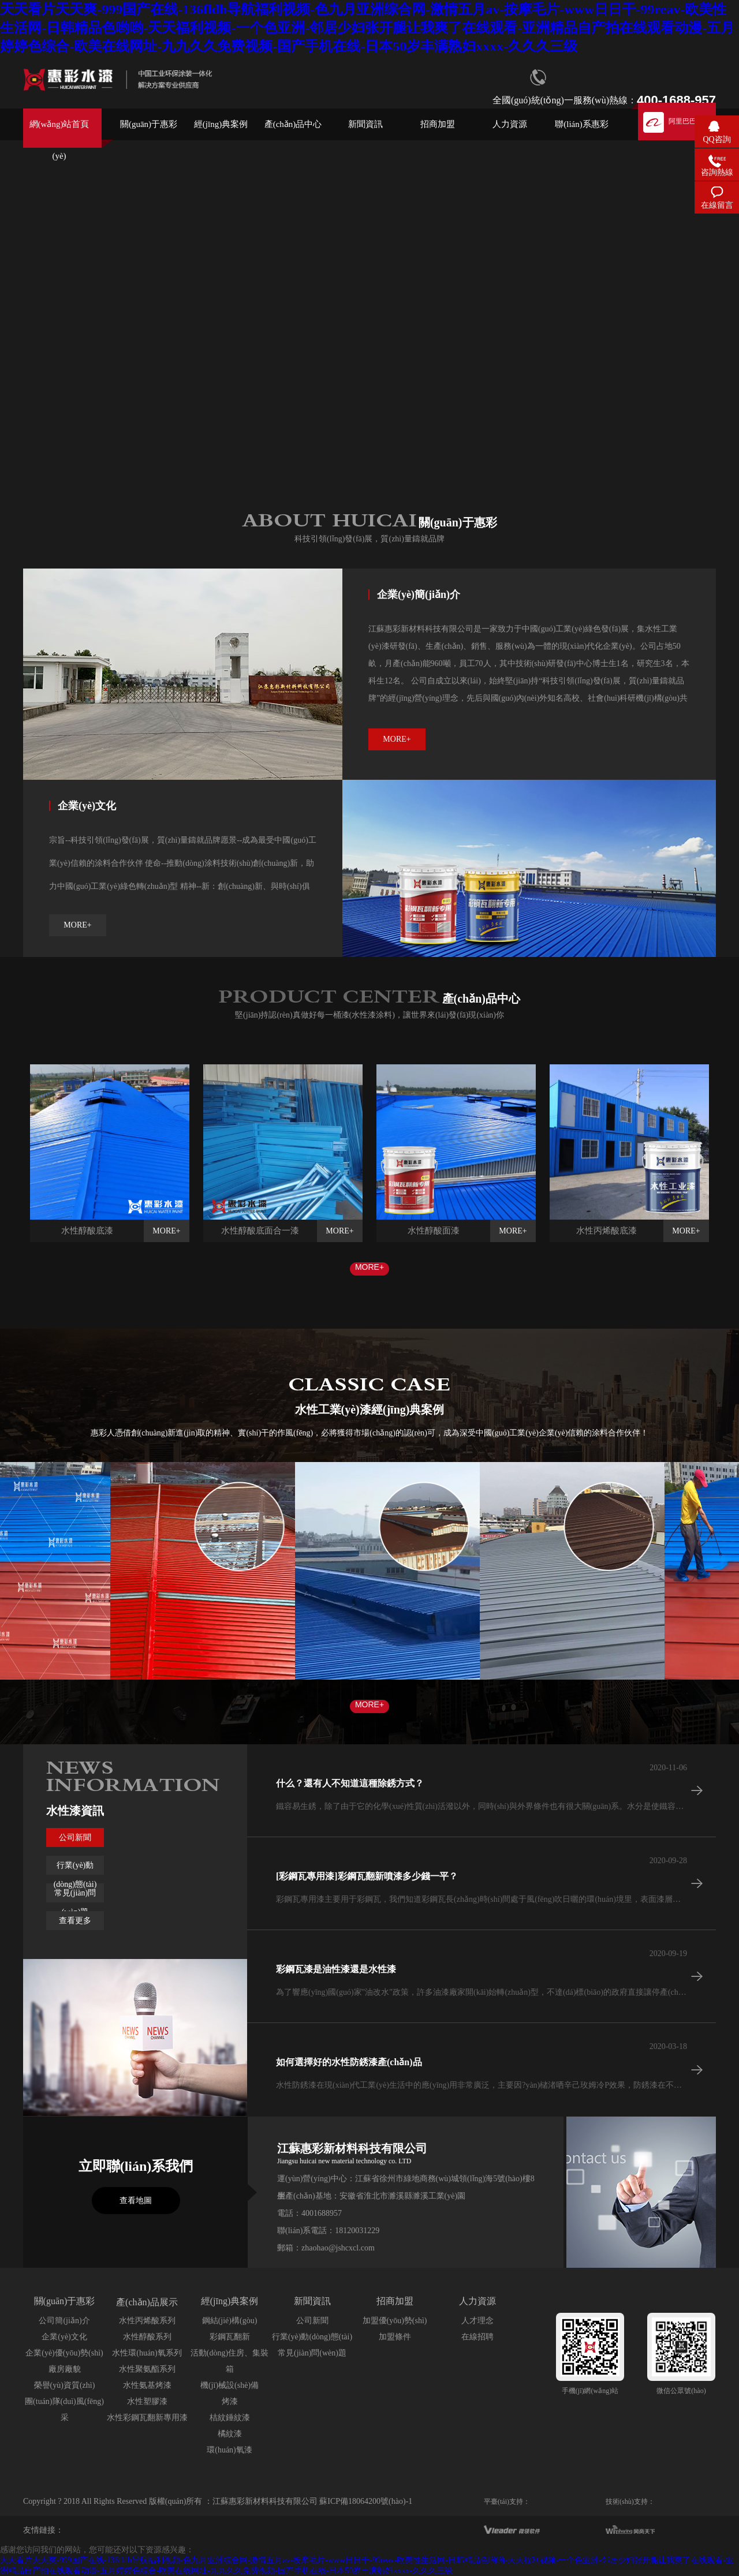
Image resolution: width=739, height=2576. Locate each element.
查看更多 (75, 1920)
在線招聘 (477, 2336)
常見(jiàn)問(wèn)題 (312, 2353)
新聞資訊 (365, 124)
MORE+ (369, 1267)
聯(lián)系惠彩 (581, 124)
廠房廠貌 (64, 2369)
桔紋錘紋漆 (230, 2417)
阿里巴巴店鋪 (689, 121)
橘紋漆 (230, 2433)
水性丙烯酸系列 (147, 2320)
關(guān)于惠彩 (148, 124)
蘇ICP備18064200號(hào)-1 (365, 2501)
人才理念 (477, 2320)
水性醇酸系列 (147, 2336)
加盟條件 (395, 2336)
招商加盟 (437, 124)
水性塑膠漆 (147, 2401)
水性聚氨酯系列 (147, 2369)
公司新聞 (75, 1837)
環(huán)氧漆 (229, 2450)
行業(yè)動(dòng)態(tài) (312, 2336)
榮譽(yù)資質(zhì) (64, 2385)
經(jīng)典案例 (221, 124)
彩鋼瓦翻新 (230, 2336)
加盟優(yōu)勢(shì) (395, 2320)
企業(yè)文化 (64, 2336)
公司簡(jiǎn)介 (64, 2320)
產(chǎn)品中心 (293, 124)
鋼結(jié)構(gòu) (229, 2320)
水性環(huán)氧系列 (147, 2353)
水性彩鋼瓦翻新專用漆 (147, 2417)
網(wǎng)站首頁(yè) (59, 133)
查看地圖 (136, 2200)
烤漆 (230, 2401)
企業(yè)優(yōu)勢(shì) (64, 2353)
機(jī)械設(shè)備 (229, 2385)
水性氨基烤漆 (147, 2385)
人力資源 (509, 124)
